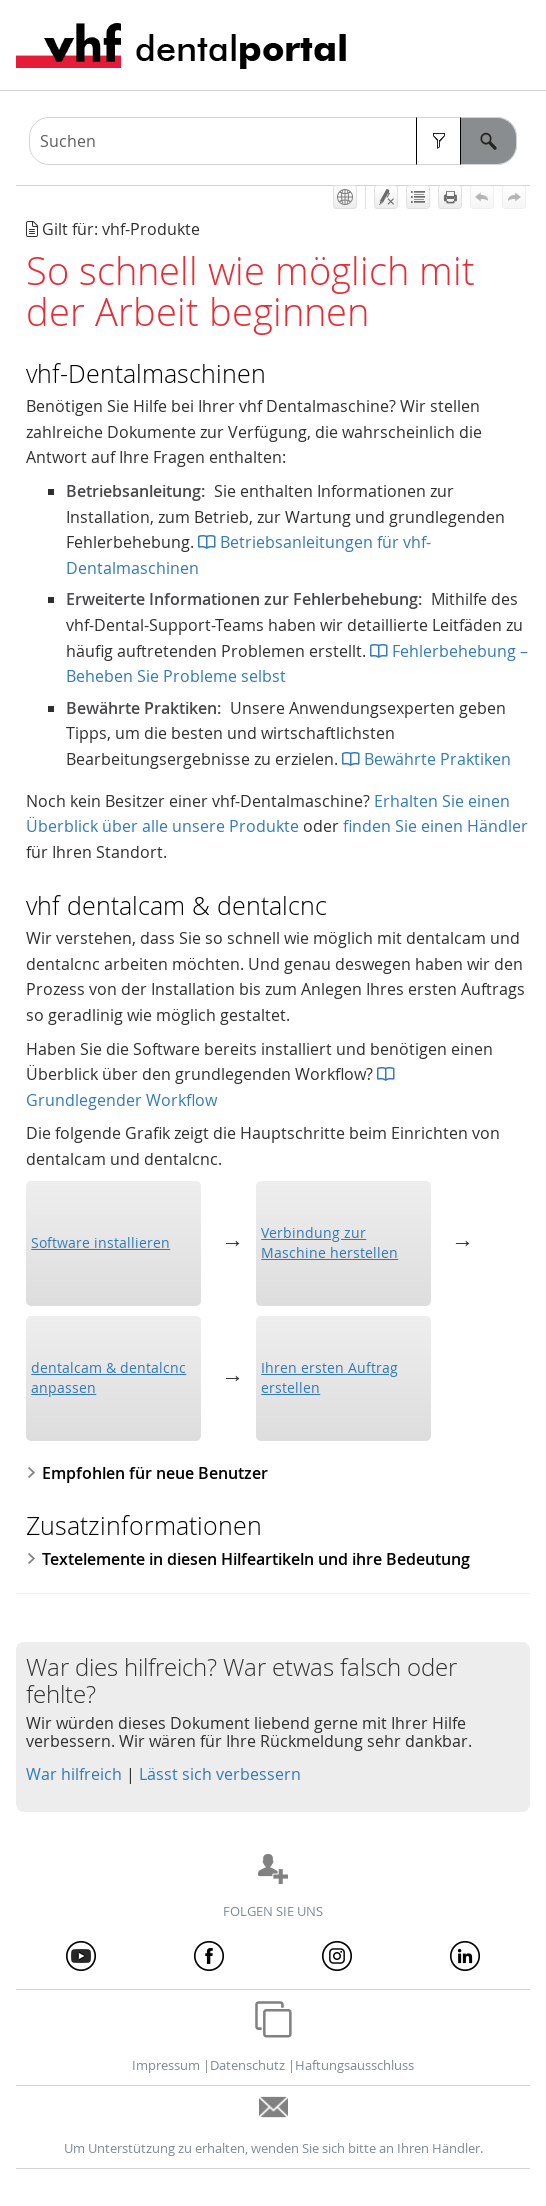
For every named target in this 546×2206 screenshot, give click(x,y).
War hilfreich (74, 1774)
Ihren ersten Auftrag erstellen (329, 1377)
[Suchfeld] (273, 141)
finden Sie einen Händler (435, 826)
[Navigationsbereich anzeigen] (519, 45)
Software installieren (100, 1242)
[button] (438, 141)
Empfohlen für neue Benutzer (147, 1473)
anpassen (108, 1377)
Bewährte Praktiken (426, 759)
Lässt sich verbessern (220, 1774)
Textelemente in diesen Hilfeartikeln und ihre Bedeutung (248, 1559)
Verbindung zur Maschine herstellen (329, 1242)
